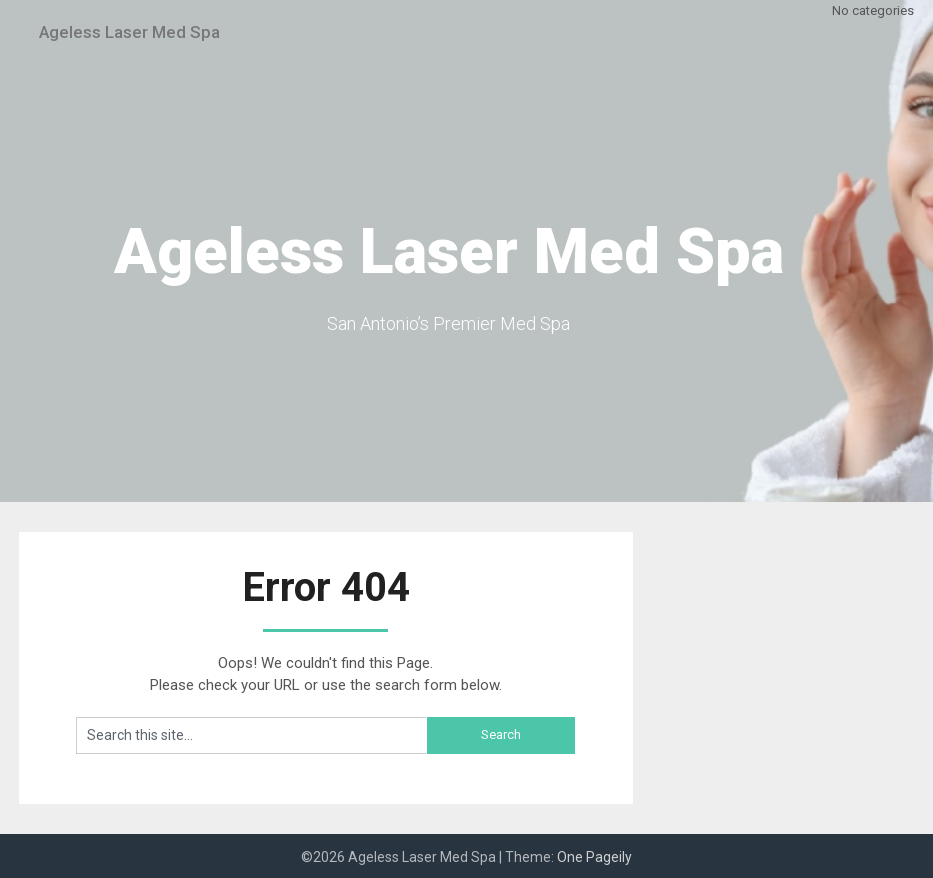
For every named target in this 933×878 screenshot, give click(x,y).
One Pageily (594, 857)
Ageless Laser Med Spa (146, 32)
